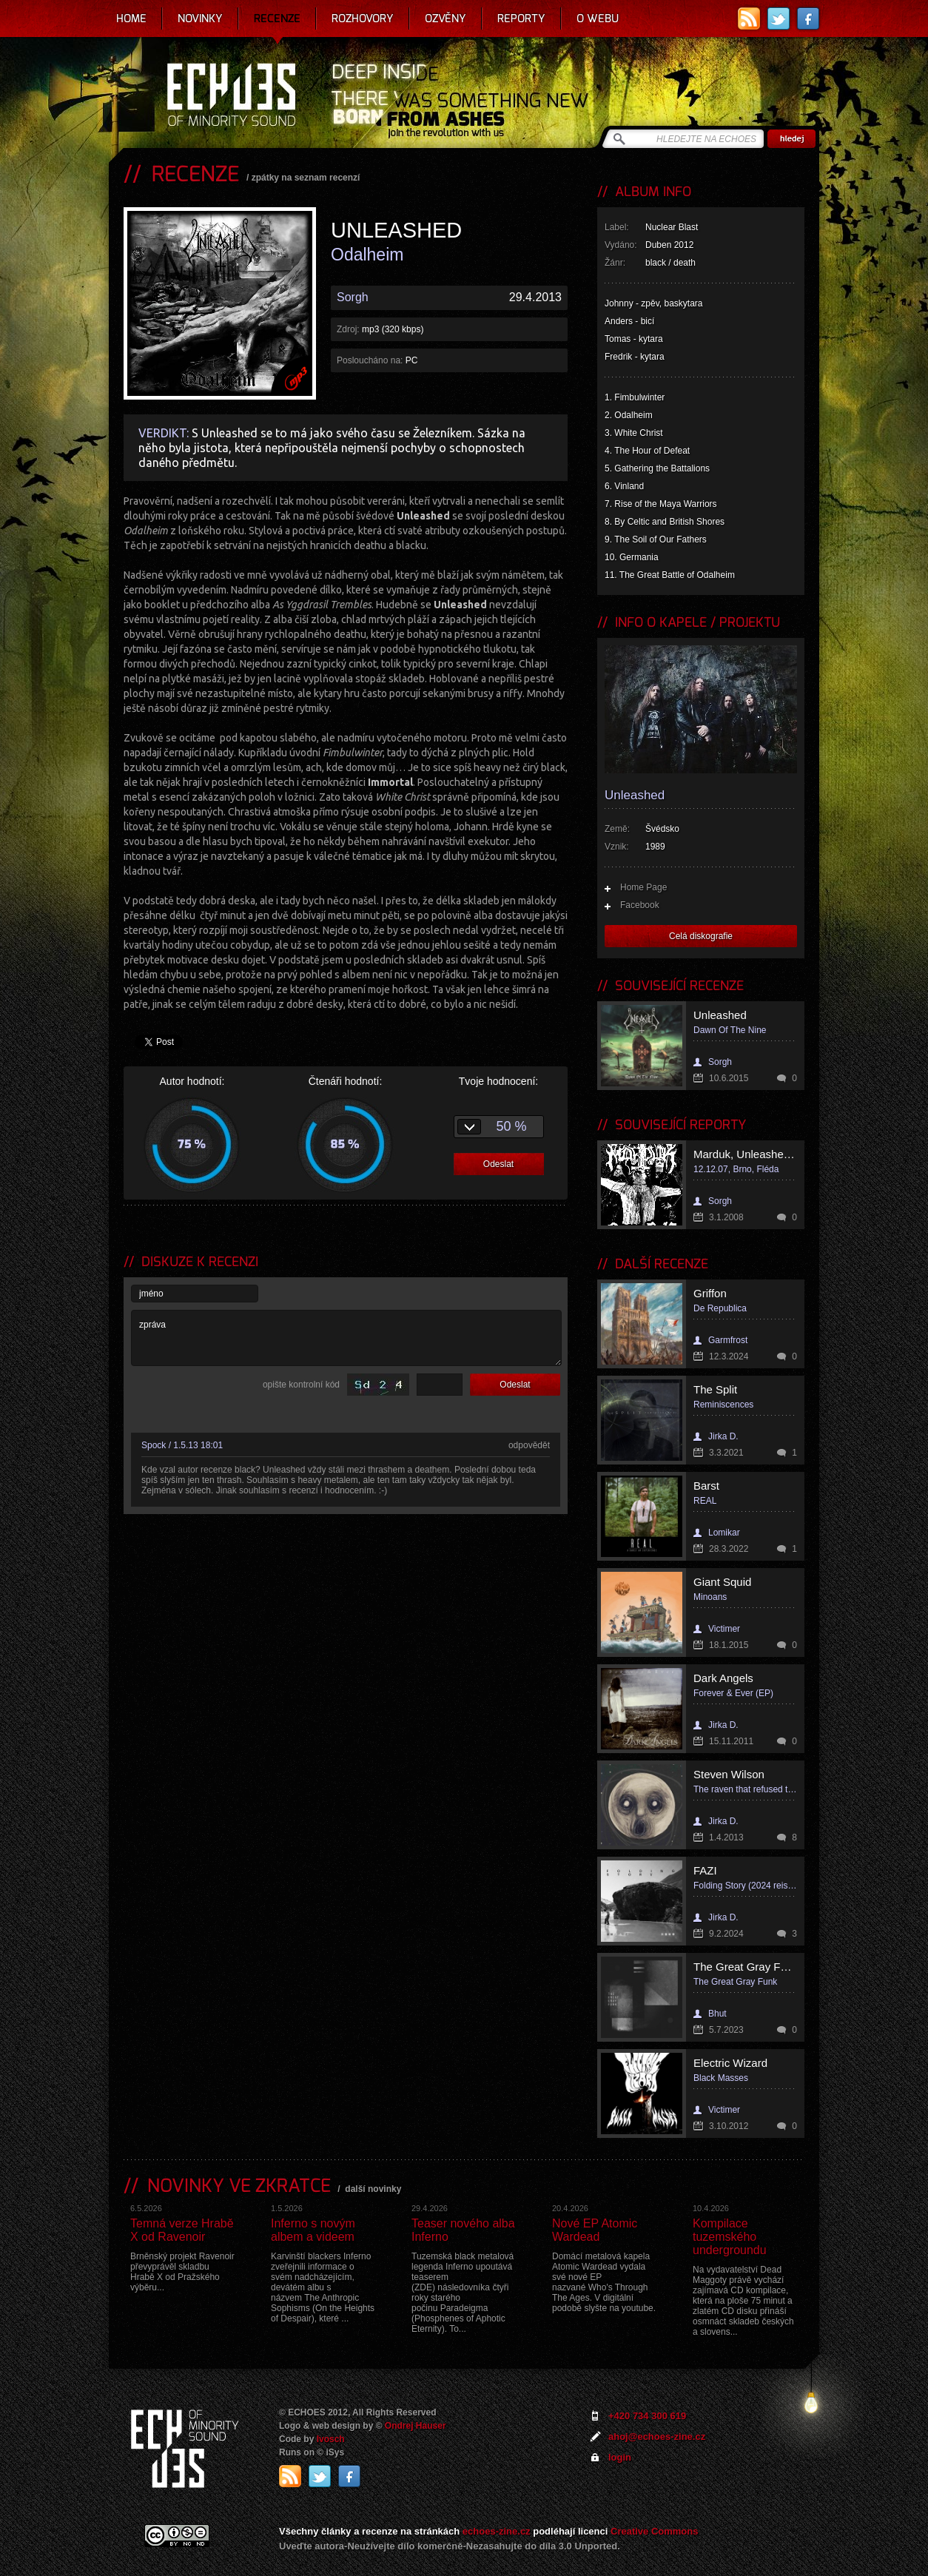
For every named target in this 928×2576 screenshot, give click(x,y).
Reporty (521, 18)
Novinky (200, 18)
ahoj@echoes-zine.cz (656, 2436)
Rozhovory (363, 18)
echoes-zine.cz (497, 2531)
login (619, 2457)
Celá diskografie (701, 936)
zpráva (346, 1338)
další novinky (373, 2189)
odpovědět (529, 1445)
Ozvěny (445, 18)
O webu (597, 18)
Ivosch (331, 2439)
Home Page (643, 887)
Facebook (639, 905)
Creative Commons (654, 2531)
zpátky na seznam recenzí (306, 177)
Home (131, 18)
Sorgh (353, 297)
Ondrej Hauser (415, 2426)
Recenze (277, 18)
